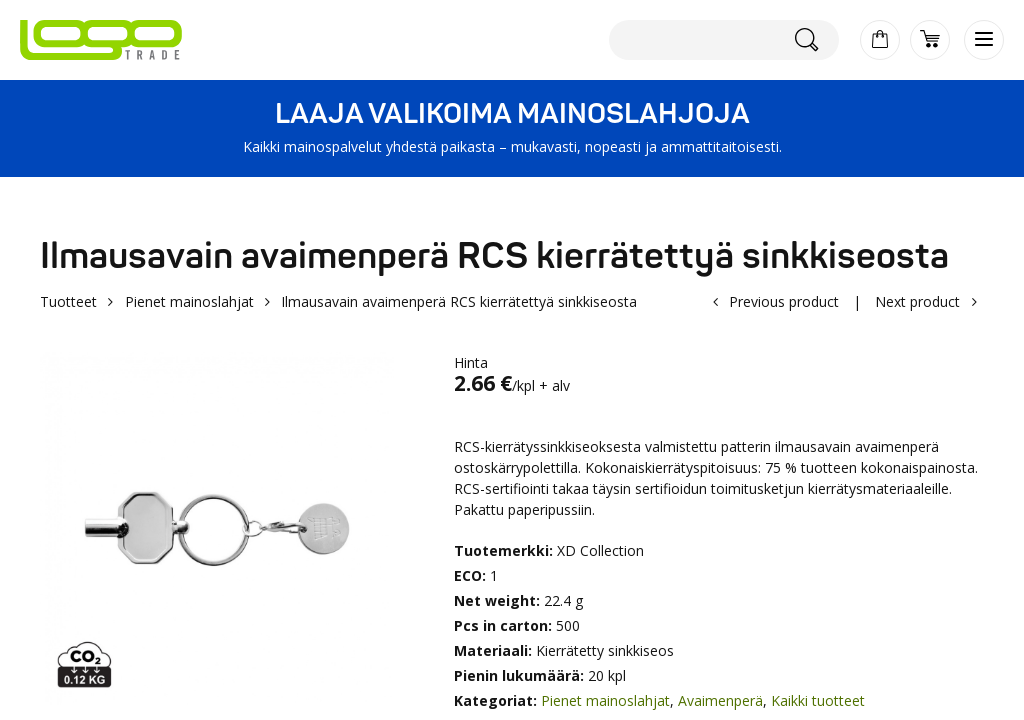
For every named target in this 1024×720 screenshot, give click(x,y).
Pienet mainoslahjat (189, 301)
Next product (917, 301)
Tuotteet (68, 301)
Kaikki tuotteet (818, 700)
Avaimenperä (720, 700)
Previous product (784, 301)
